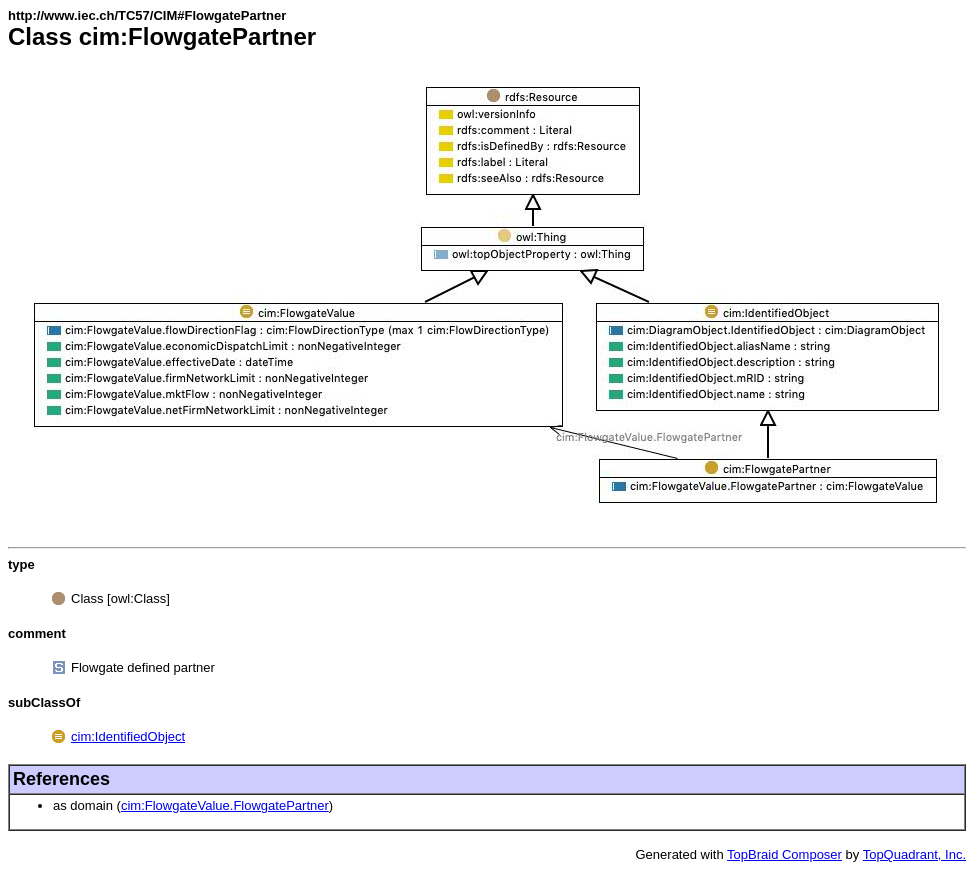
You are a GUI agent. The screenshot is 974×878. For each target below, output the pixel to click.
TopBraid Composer (784, 854)
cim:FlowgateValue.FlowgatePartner (225, 805)
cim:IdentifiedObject (128, 736)
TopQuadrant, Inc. (914, 854)
